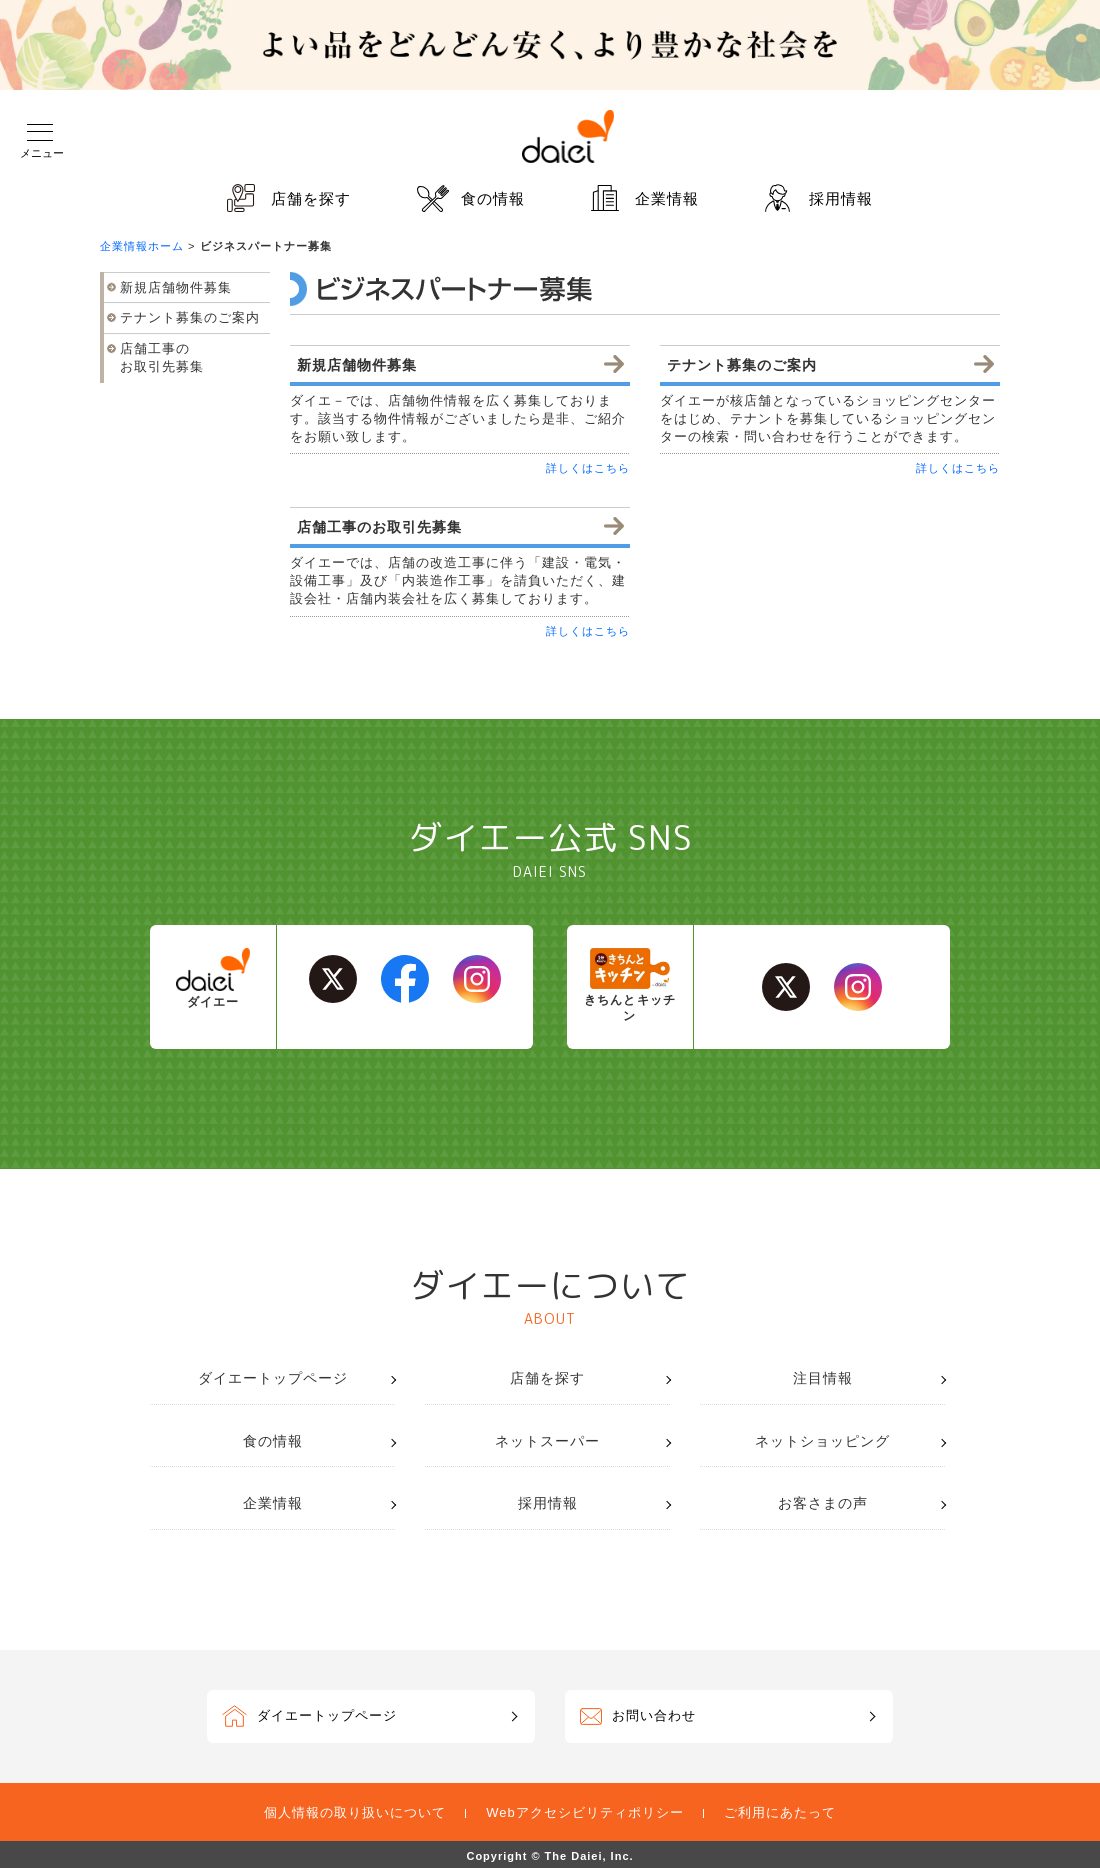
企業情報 (667, 198)
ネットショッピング (822, 1441)
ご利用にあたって (780, 1812)
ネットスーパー (547, 1441)
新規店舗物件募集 (176, 287)
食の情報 (493, 198)
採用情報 (841, 198)
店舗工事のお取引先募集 (162, 357)
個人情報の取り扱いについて (355, 1812)
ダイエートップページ (273, 1378)
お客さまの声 (823, 1503)
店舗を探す (311, 198)
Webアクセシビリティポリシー (585, 1812)
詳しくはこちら (588, 468)
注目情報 (823, 1378)
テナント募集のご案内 (190, 317)
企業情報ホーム (142, 246)
